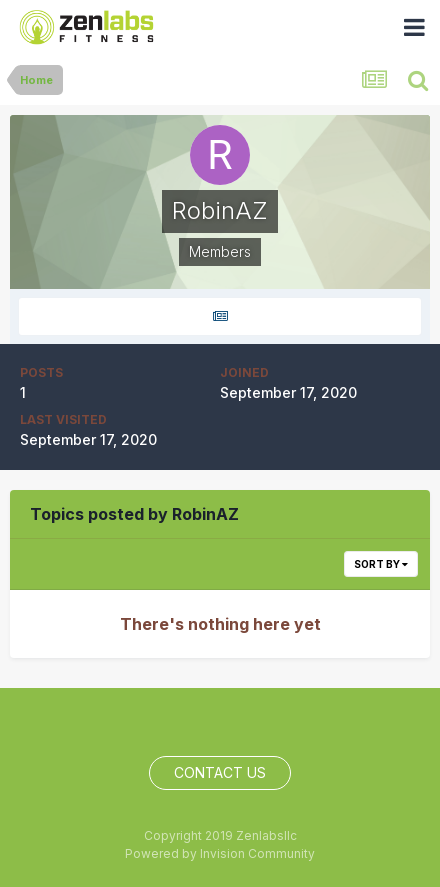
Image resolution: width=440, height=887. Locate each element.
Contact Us (220, 772)
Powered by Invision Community (220, 853)
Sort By (381, 564)
